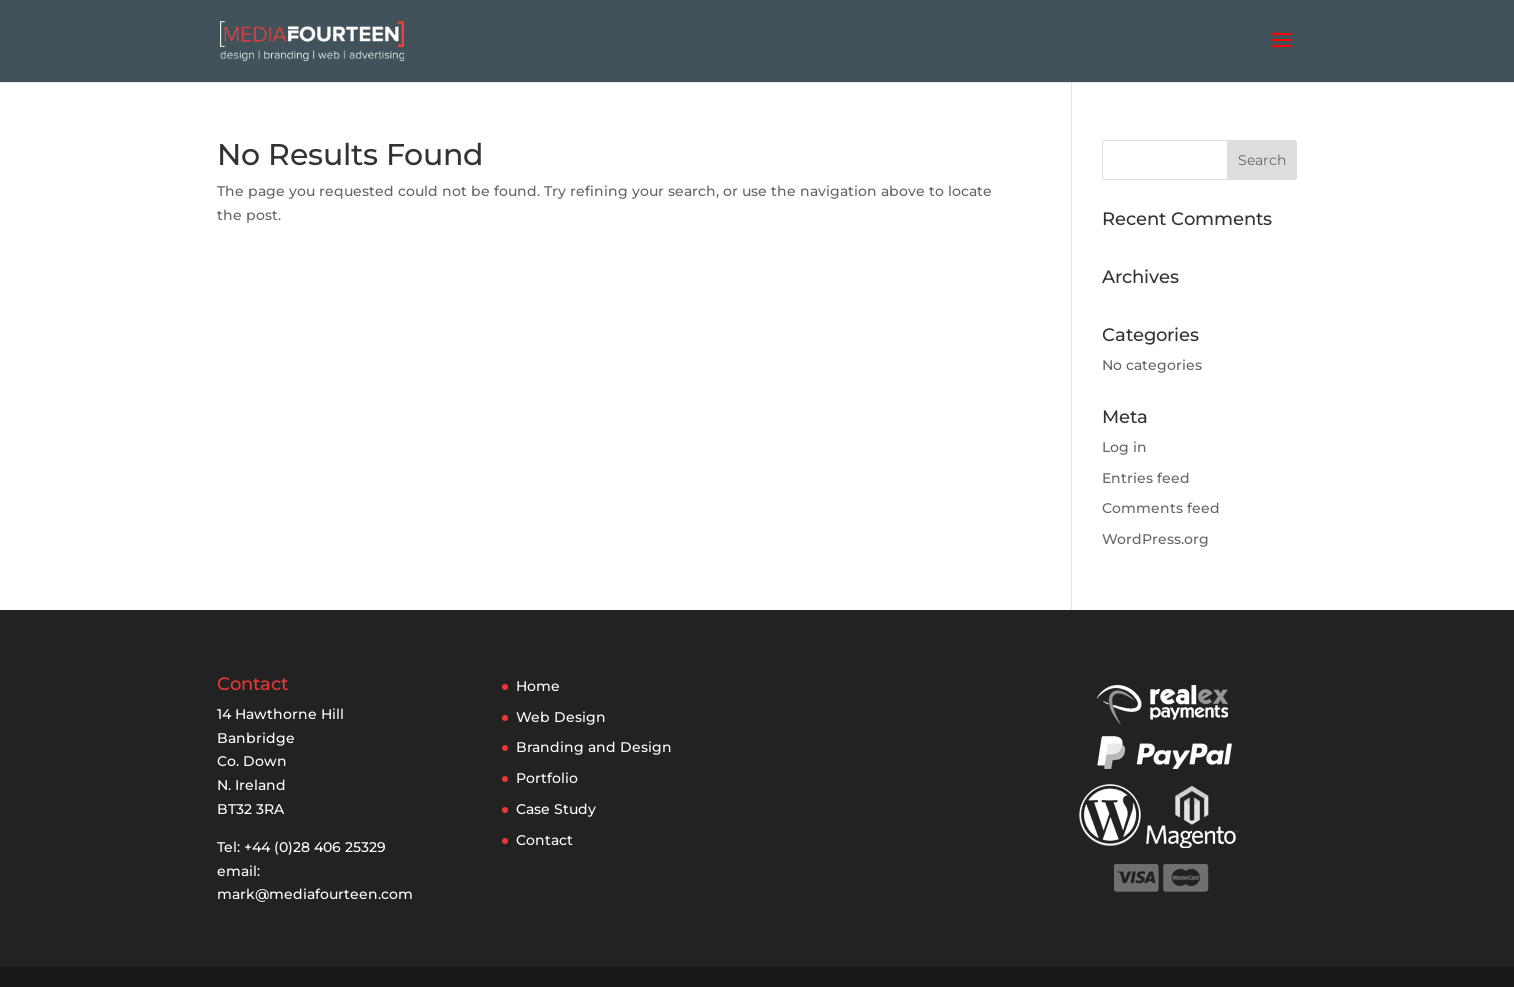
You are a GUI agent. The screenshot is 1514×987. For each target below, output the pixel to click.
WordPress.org (1155, 539)
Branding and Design (594, 747)
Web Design (561, 717)
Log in (1124, 447)
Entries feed (1146, 478)
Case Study (556, 809)
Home (538, 686)
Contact (544, 840)
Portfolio (547, 778)
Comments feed (1161, 508)
